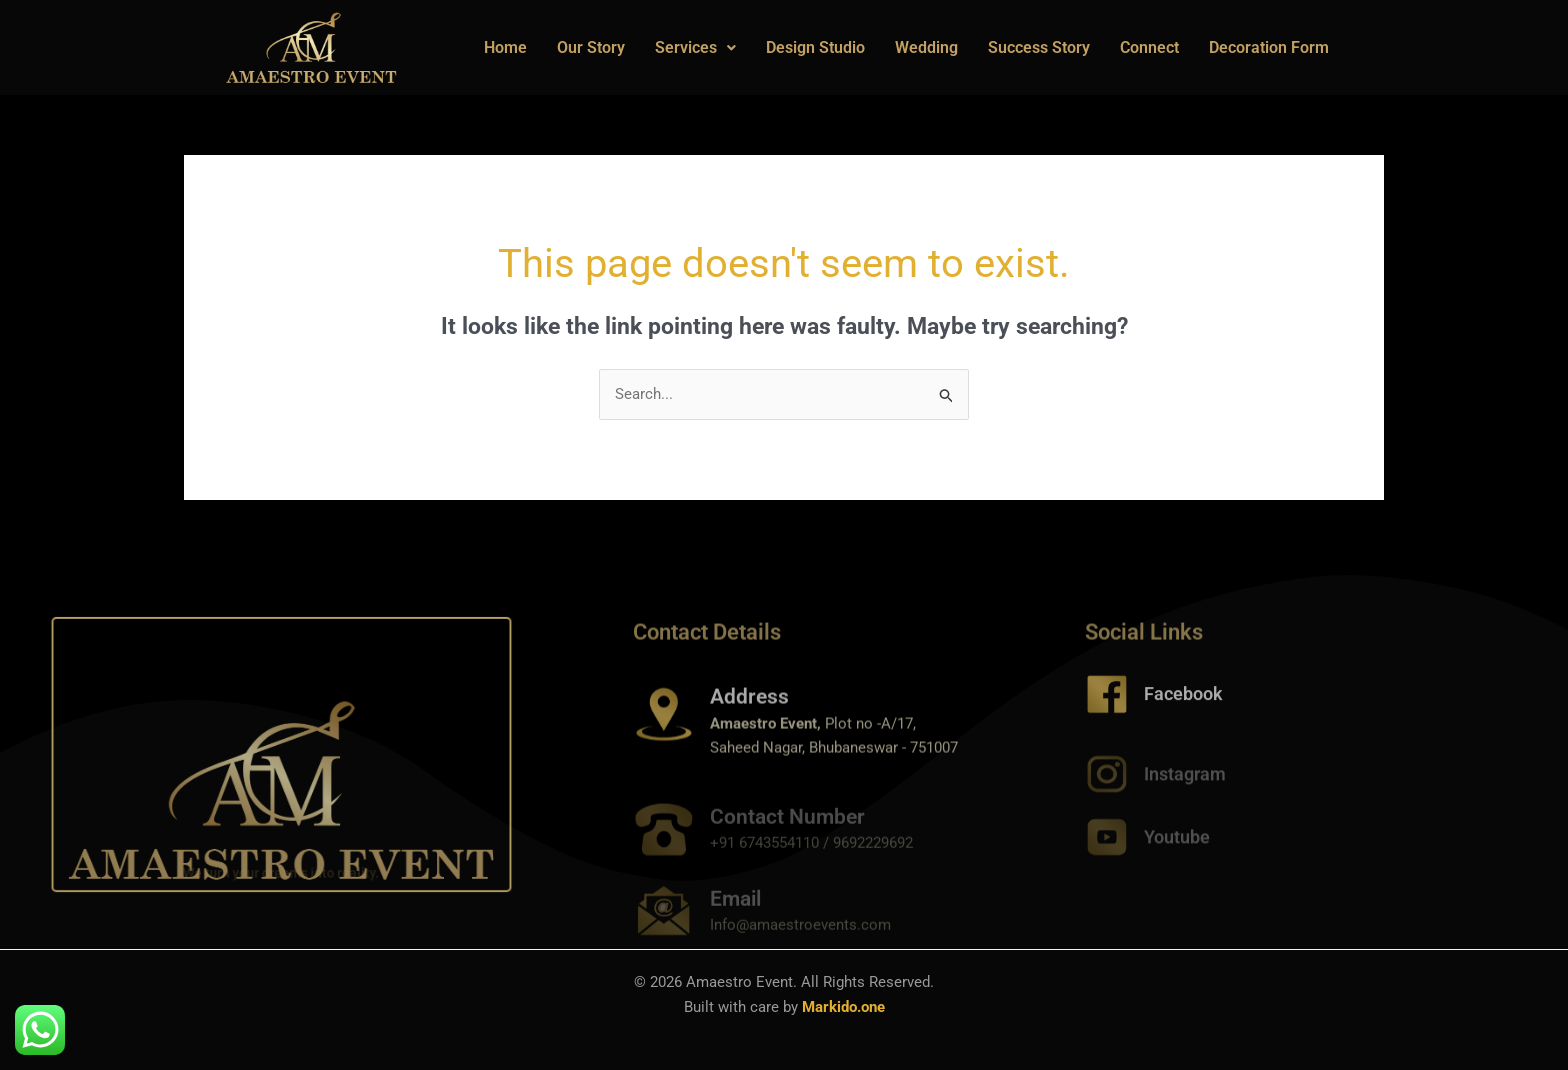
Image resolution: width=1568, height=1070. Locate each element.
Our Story (591, 47)
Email (735, 914)
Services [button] (695, 47)
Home (505, 47)
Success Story (1039, 47)
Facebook (1183, 705)
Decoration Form (1269, 47)
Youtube (1177, 847)
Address (749, 717)
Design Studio (815, 47)
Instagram (1185, 784)
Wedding (926, 47)
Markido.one (843, 1007)
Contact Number (787, 832)
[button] (695, 48)
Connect (1149, 47)
